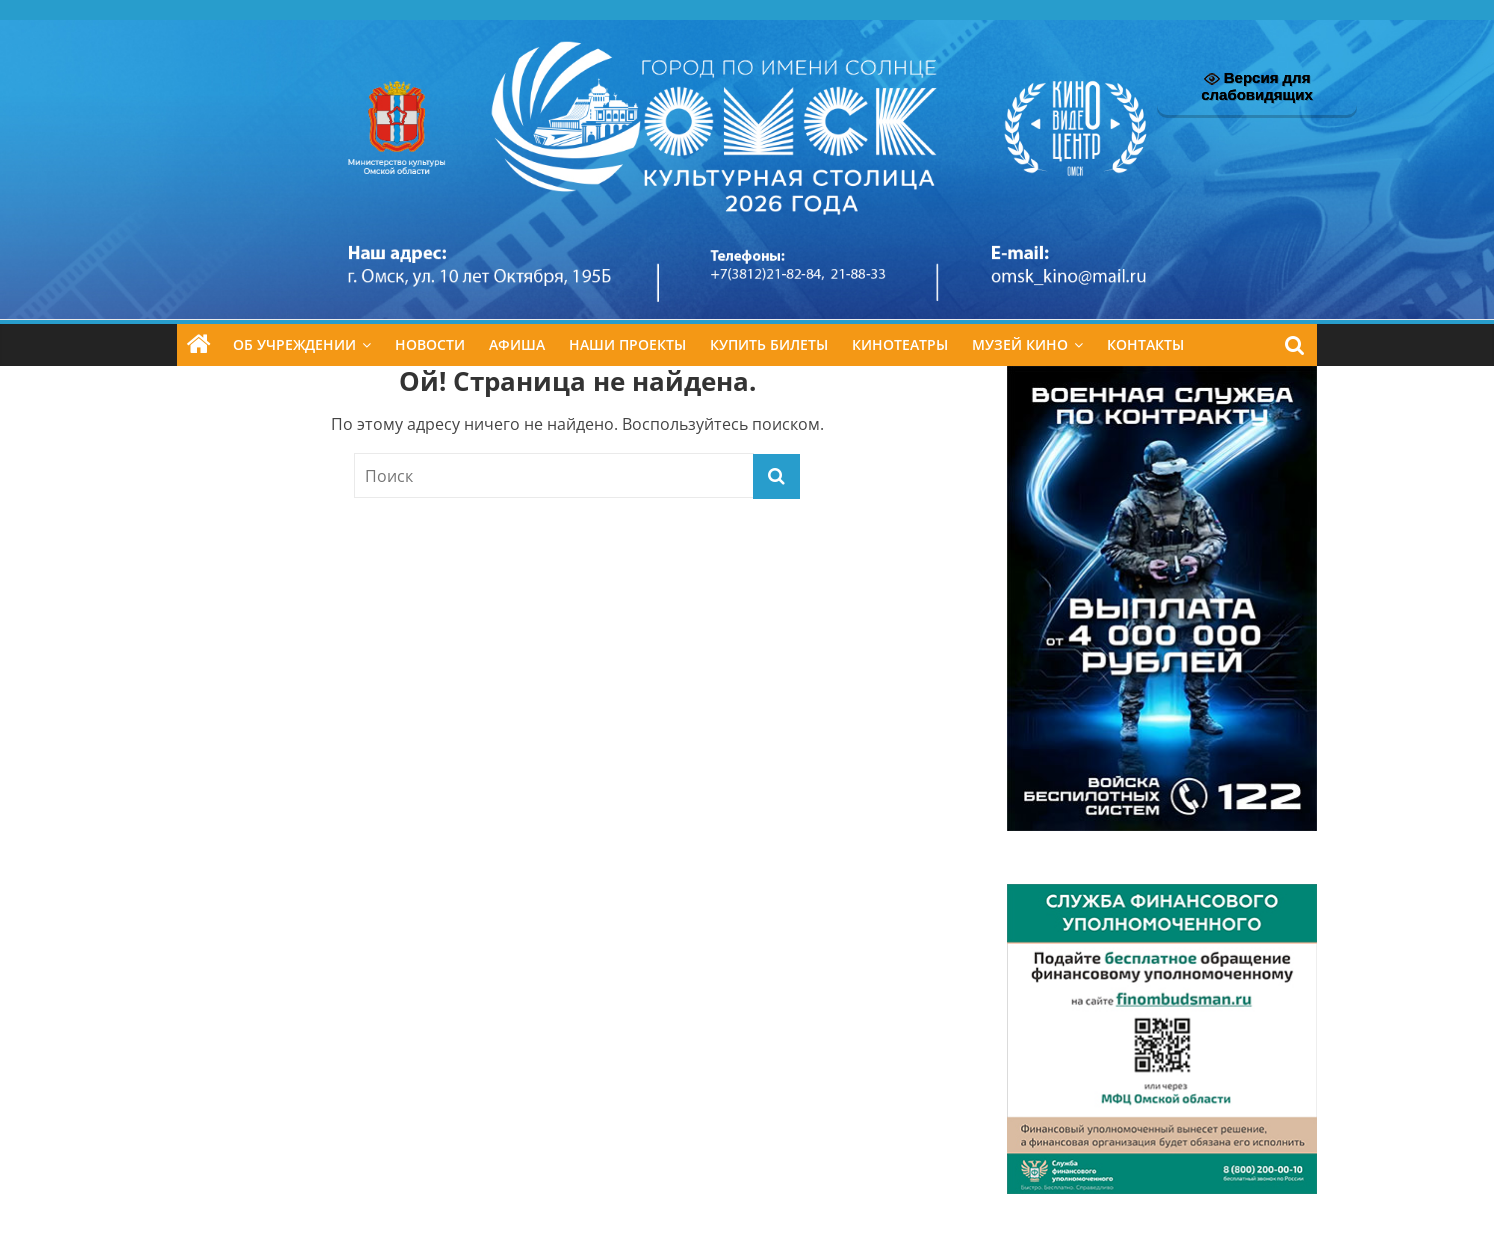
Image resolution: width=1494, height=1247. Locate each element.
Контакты (1145, 344)
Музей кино (1020, 344)
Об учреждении (294, 344)
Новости (430, 344)
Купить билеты (769, 344)
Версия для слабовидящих (1257, 86)
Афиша (517, 344)
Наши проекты (627, 344)
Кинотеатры (900, 344)
